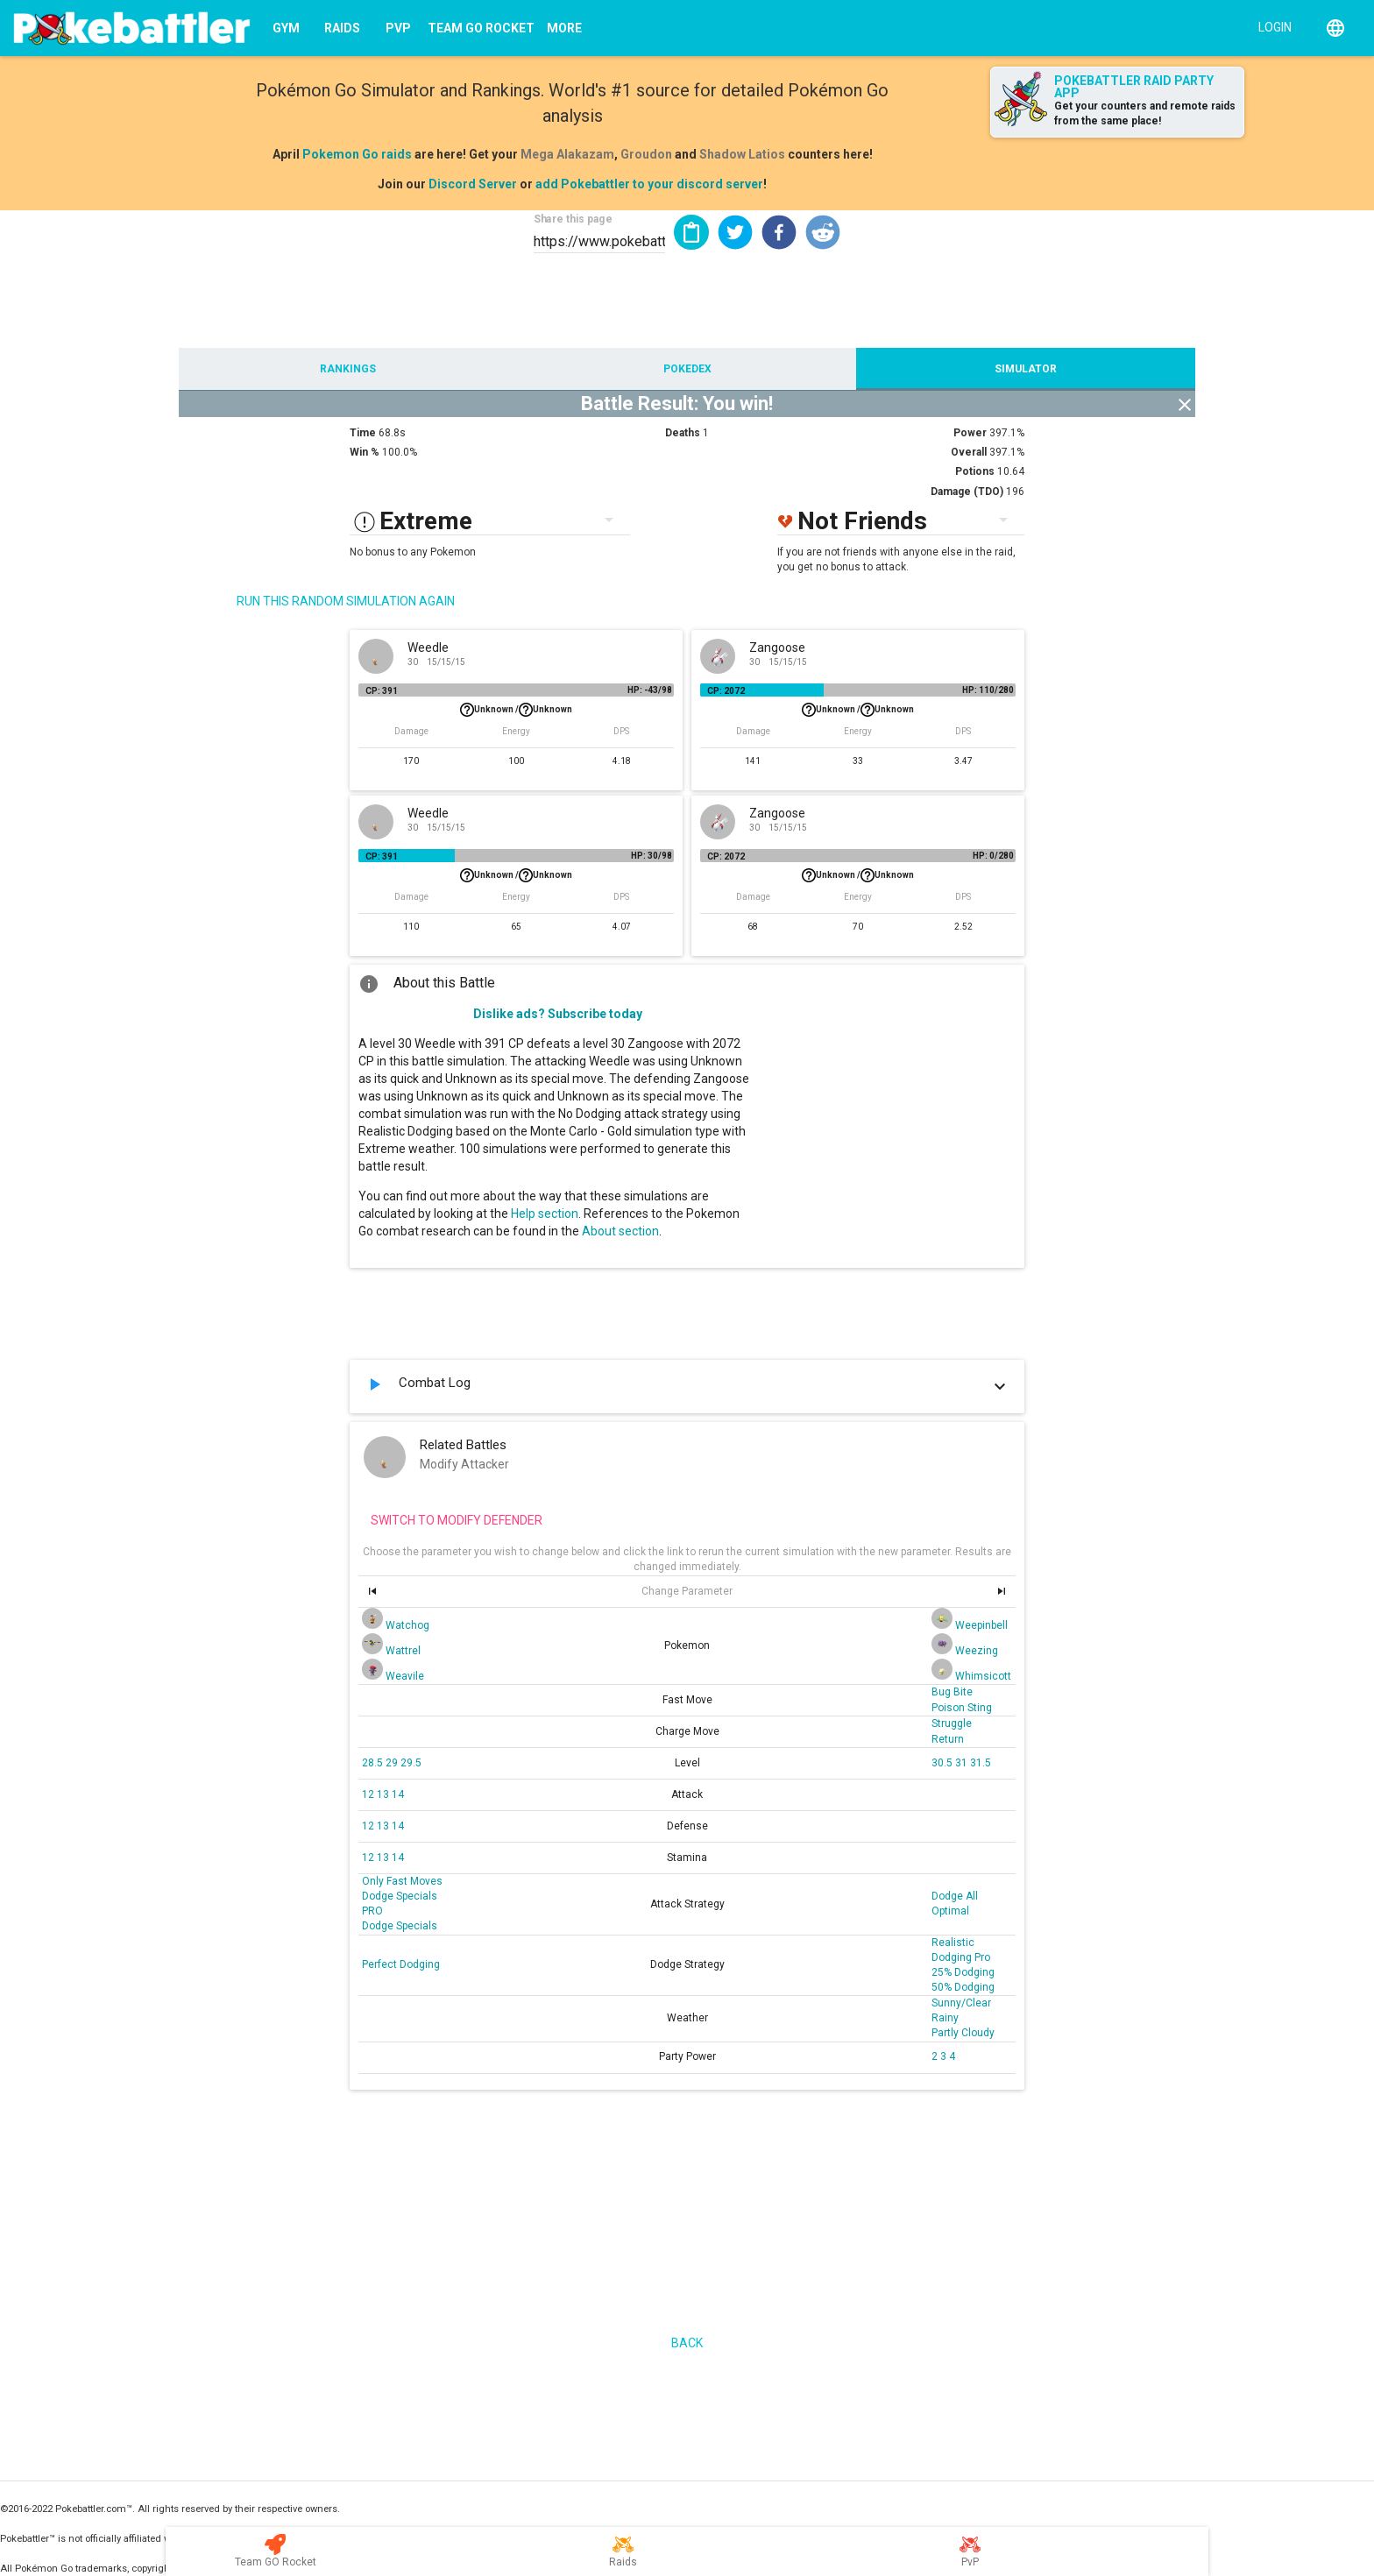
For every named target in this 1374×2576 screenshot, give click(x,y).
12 (369, 1794)
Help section (544, 1214)
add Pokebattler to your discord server (649, 184)
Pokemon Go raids (357, 154)
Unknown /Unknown (516, 710)
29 (393, 1763)
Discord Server (472, 184)
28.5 (374, 1763)
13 (384, 1794)
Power (970, 433)
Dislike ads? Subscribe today (557, 1014)
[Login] (1271, 26)
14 (398, 1794)
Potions (975, 471)
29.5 (410, 1763)
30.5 (943, 1763)
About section (620, 1231)
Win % (364, 452)
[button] (735, 232)
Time (363, 433)
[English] (1335, 28)
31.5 (980, 1763)
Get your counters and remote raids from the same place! (1145, 113)
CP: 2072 (726, 691)
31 (962, 1763)
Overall (969, 452)
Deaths (682, 433)
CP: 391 (381, 691)
